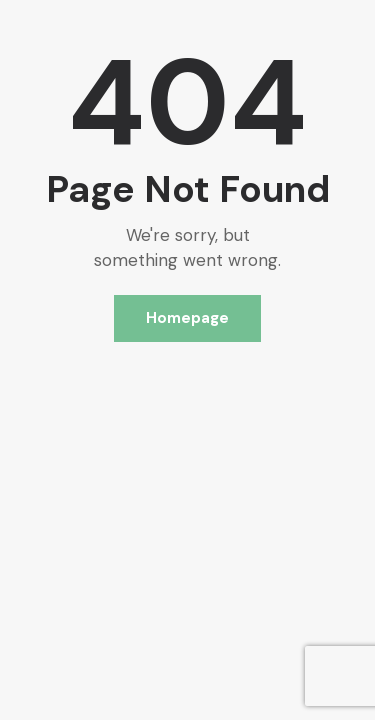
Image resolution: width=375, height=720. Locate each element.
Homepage (187, 318)
